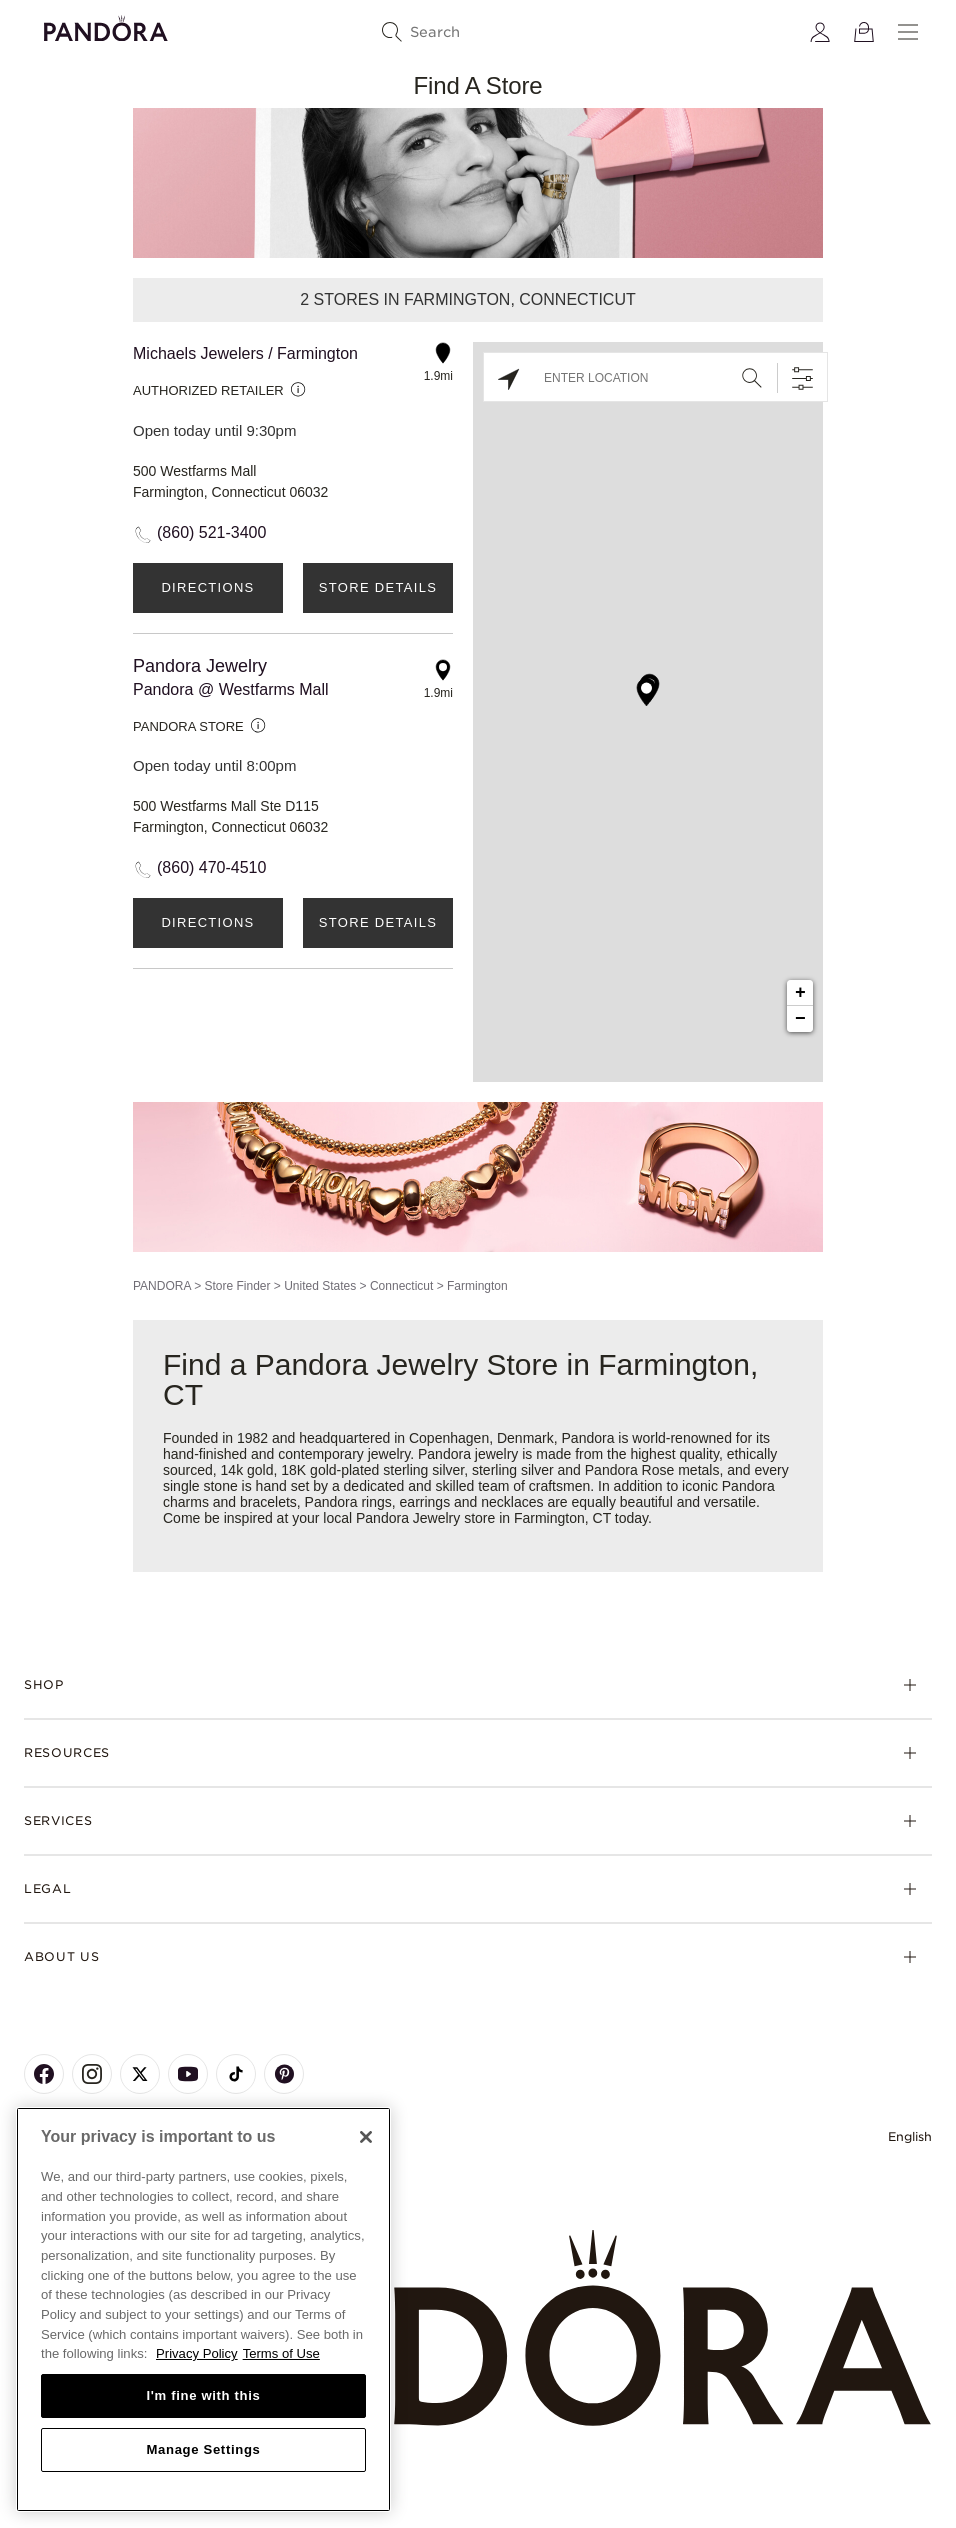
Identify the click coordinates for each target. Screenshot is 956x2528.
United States (320, 1286)
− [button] (800, 1019)
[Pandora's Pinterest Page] (284, 2074)
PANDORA (162, 1286)
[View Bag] (864, 32)
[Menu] (908, 32)
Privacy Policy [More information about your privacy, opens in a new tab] (197, 2353)
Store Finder (237, 1286)
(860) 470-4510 (211, 867)
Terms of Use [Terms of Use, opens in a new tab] (281, 2353)
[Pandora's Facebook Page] (44, 2074)
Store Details (378, 587)
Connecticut (401, 1286)
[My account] (820, 32)
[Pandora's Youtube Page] (188, 2074)
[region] (203, 2309)
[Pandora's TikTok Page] (236, 2074)
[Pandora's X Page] (140, 2074)
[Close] (366, 2137)
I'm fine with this (204, 2395)
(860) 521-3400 (211, 532)
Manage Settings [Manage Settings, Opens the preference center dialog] (203, 2449)
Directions (207, 587)
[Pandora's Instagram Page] (92, 2074)
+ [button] (800, 993)
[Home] (478, 2329)
